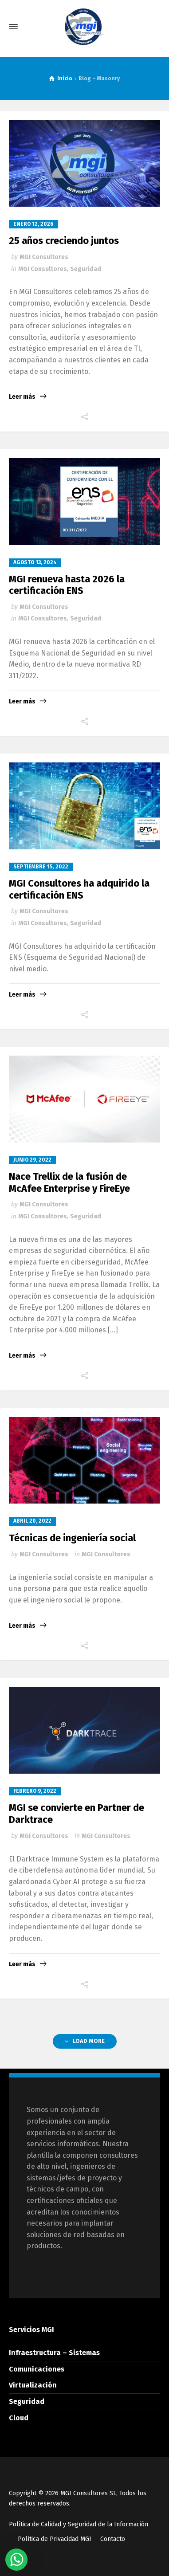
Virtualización (33, 2385)
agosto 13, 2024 (35, 562)
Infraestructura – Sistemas (54, 2352)
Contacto (112, 2539)
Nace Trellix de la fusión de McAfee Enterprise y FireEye (69, 1182)
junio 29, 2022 (32, 1160)
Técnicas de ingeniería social (72, 1538)
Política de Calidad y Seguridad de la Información (78, 2524)
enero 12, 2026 (33, 224)
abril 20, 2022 (32, 1521)
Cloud (18, 2418)
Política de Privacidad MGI (54, 2539)
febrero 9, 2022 (34, 1791)
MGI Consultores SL (88, 2493)
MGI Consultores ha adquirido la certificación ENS (79, 889)
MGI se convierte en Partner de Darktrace (76, 1813)
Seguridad (85, 269)
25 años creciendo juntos (64, 241)
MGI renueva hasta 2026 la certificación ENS (67, 585)
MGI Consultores (44, 257)
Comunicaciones (36, 2369)
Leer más (22, 397)
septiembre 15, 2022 (40, 867)
